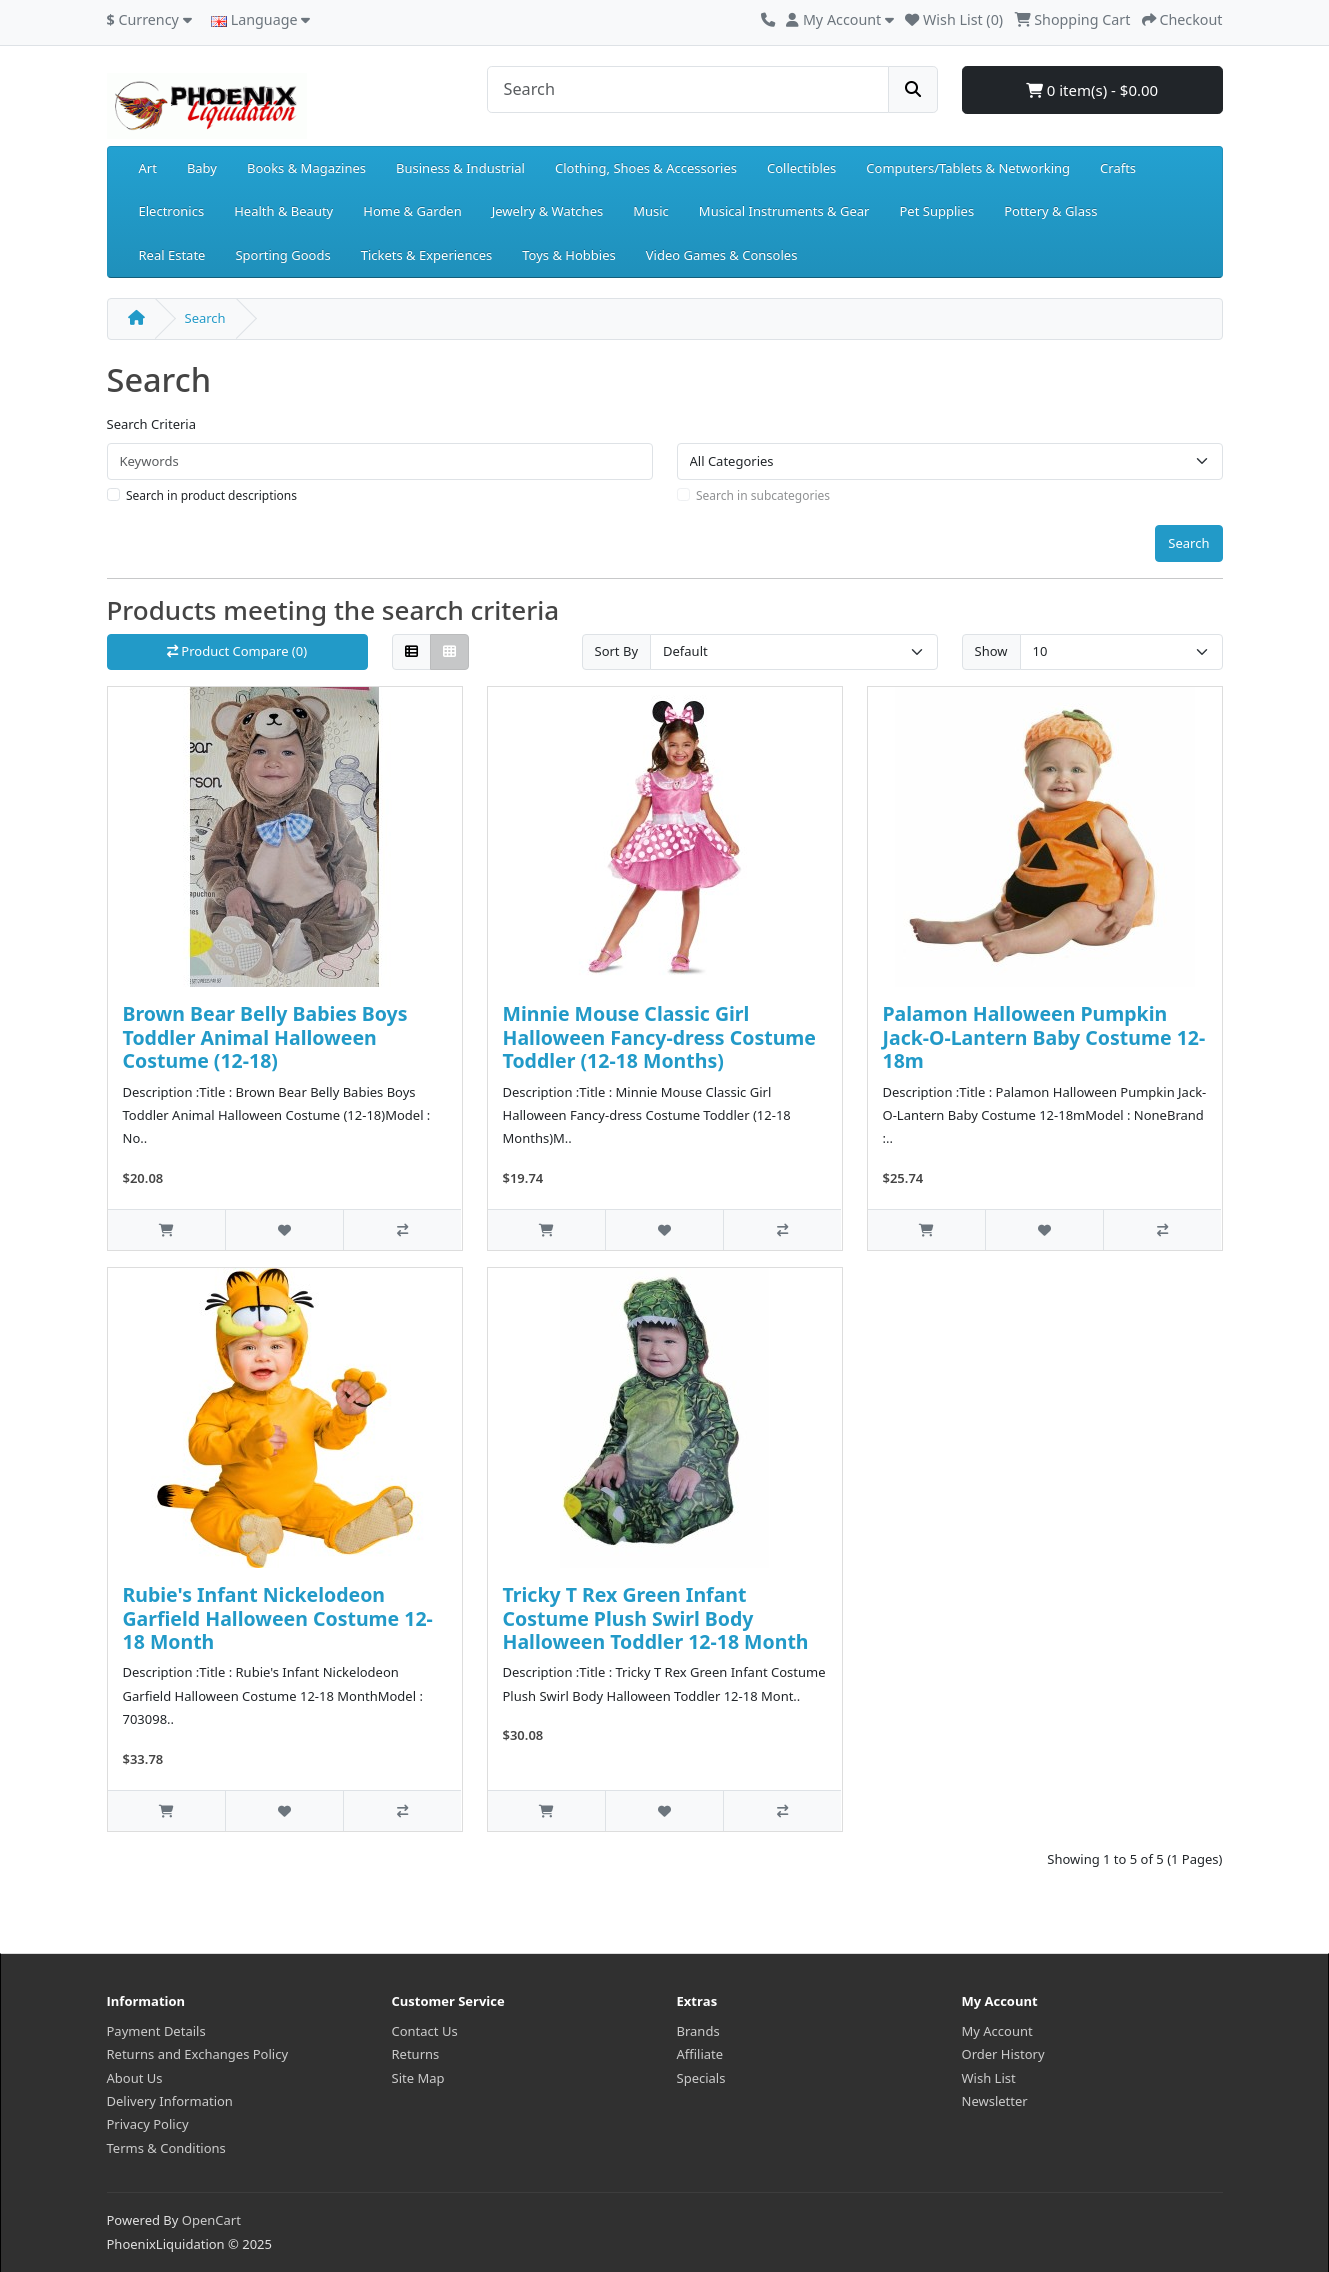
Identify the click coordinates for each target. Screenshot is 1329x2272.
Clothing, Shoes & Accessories (646, 168)
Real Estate (172, 255)
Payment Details (156, 2031)
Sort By (617, 651)
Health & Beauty (283, 211)
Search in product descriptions (211, 495)
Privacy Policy (148, 2124)
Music (651, 211)
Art (148, 168)
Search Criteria (152, 424)
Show (991, 651)
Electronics (172, 211)
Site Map (418, 2078)
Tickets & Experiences (427, 255)
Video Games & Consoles (722, 255)
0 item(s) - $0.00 (1092, 90)
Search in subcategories (763, 495)
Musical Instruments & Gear (784, 211)
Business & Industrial (460, 168)
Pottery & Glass (1050, 211)
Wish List (989, 2078)
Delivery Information (170, 2101)
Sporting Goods (282, 255)
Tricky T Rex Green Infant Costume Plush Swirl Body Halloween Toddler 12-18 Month (656, 1618)
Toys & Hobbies (568, 255)
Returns (416, 2054)
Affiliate (700, 2054)
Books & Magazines (306, 168)
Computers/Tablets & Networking (968, 168)
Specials (701, 2078)
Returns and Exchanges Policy (198, 2054)
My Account (997, 2031)
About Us (135, 2078)
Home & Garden (412, 211)
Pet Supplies (936, 211)
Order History (1003, 2054)
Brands (698, 2031)
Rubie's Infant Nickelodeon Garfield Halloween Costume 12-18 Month (278, 1618)
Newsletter (995, 2101)
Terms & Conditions (166, 2148)
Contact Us (425, 2031)
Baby (202, 168)
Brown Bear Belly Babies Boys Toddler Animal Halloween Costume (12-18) (265, 1037)
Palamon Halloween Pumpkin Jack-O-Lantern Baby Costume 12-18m (1044, 1037)
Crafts (1118, 168)
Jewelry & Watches (547, 211)
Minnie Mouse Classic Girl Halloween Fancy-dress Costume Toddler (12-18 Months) (659, 1037)
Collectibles (801, 168)
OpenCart (211, 2220)
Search (205, 318)
